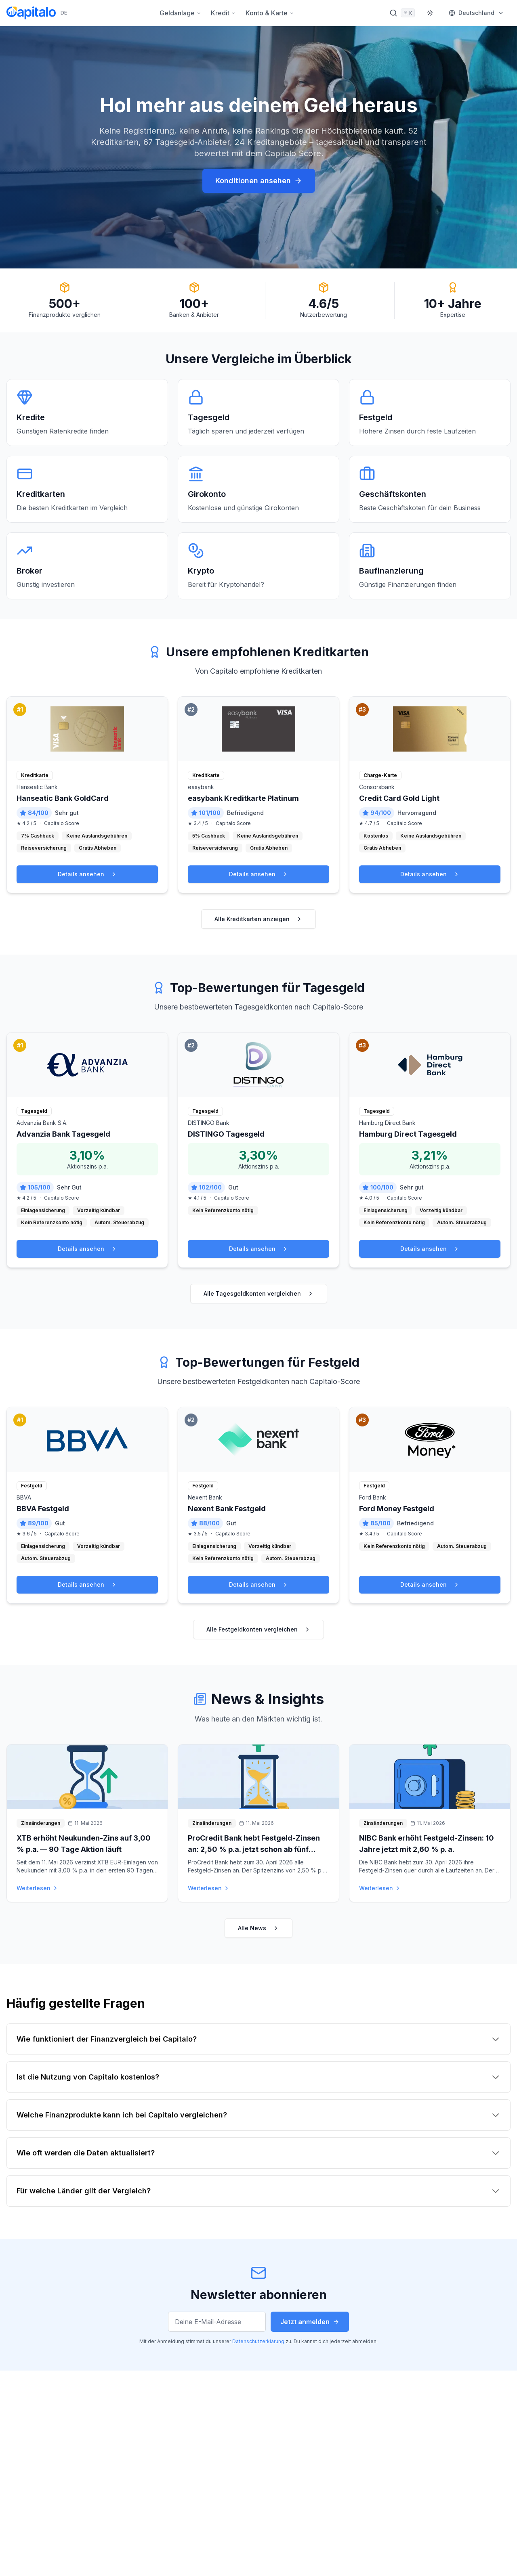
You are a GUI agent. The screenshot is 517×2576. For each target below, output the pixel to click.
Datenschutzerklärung (258, 2341)
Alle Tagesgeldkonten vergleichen (259, 1293)
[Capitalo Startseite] (36, 12)
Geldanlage (180, 13)
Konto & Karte (270, 13)
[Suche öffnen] (402, 13)
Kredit (223, 13)
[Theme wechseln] (430, 13)
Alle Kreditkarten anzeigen (258, 918)
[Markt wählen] (476, 13)
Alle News (258, 1928)
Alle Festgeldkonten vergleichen (258, 1629)
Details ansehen (87, 874)
